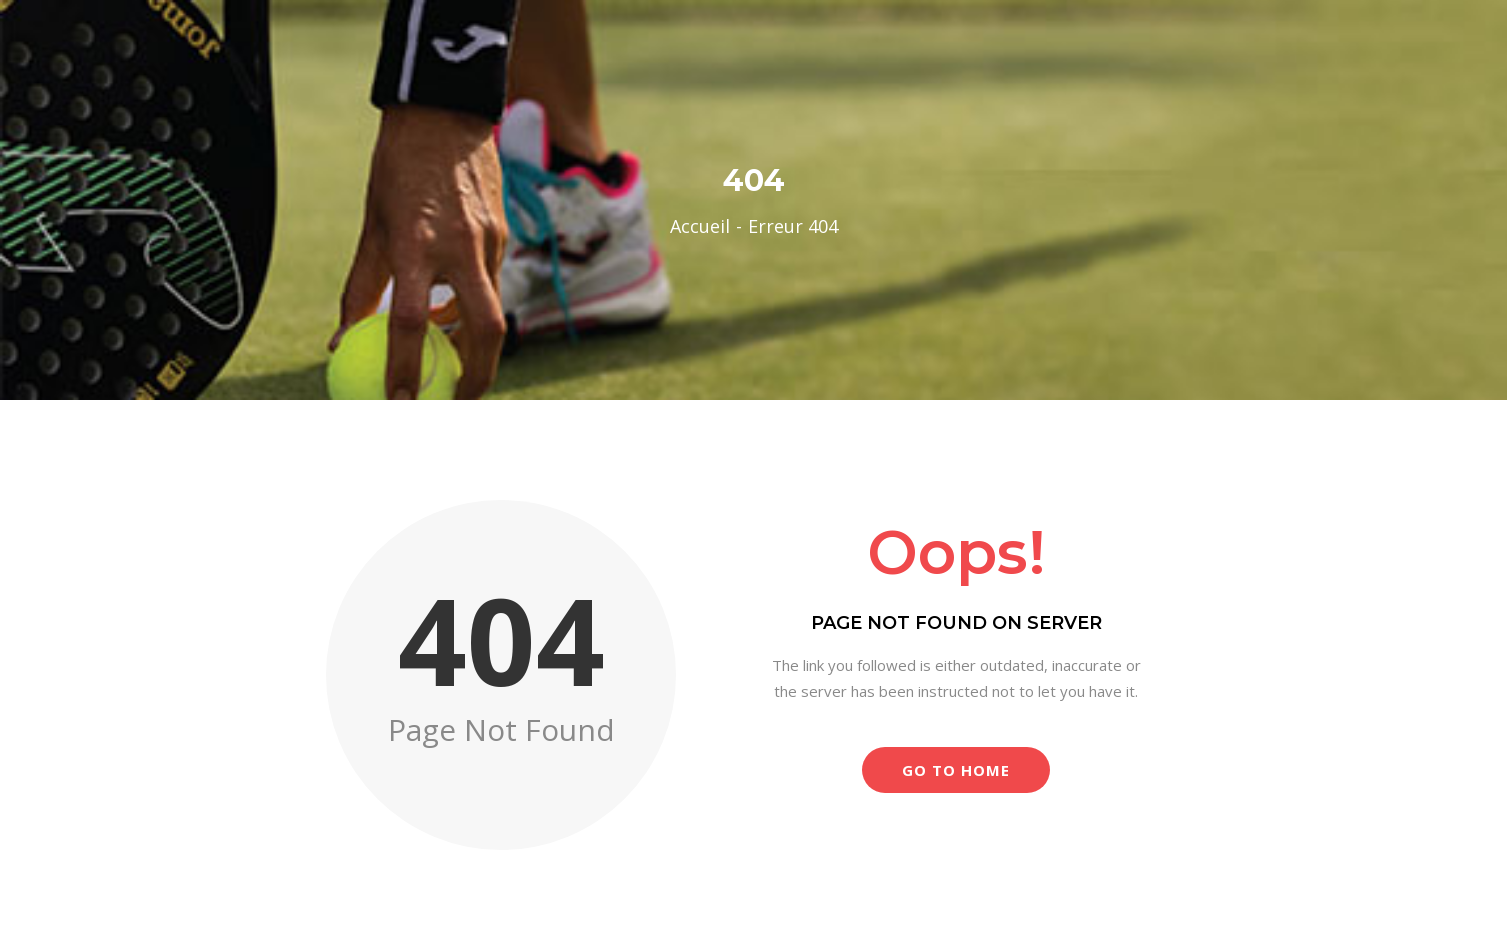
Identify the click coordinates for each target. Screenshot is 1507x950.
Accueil (700, 226)
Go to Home (956, 770)
